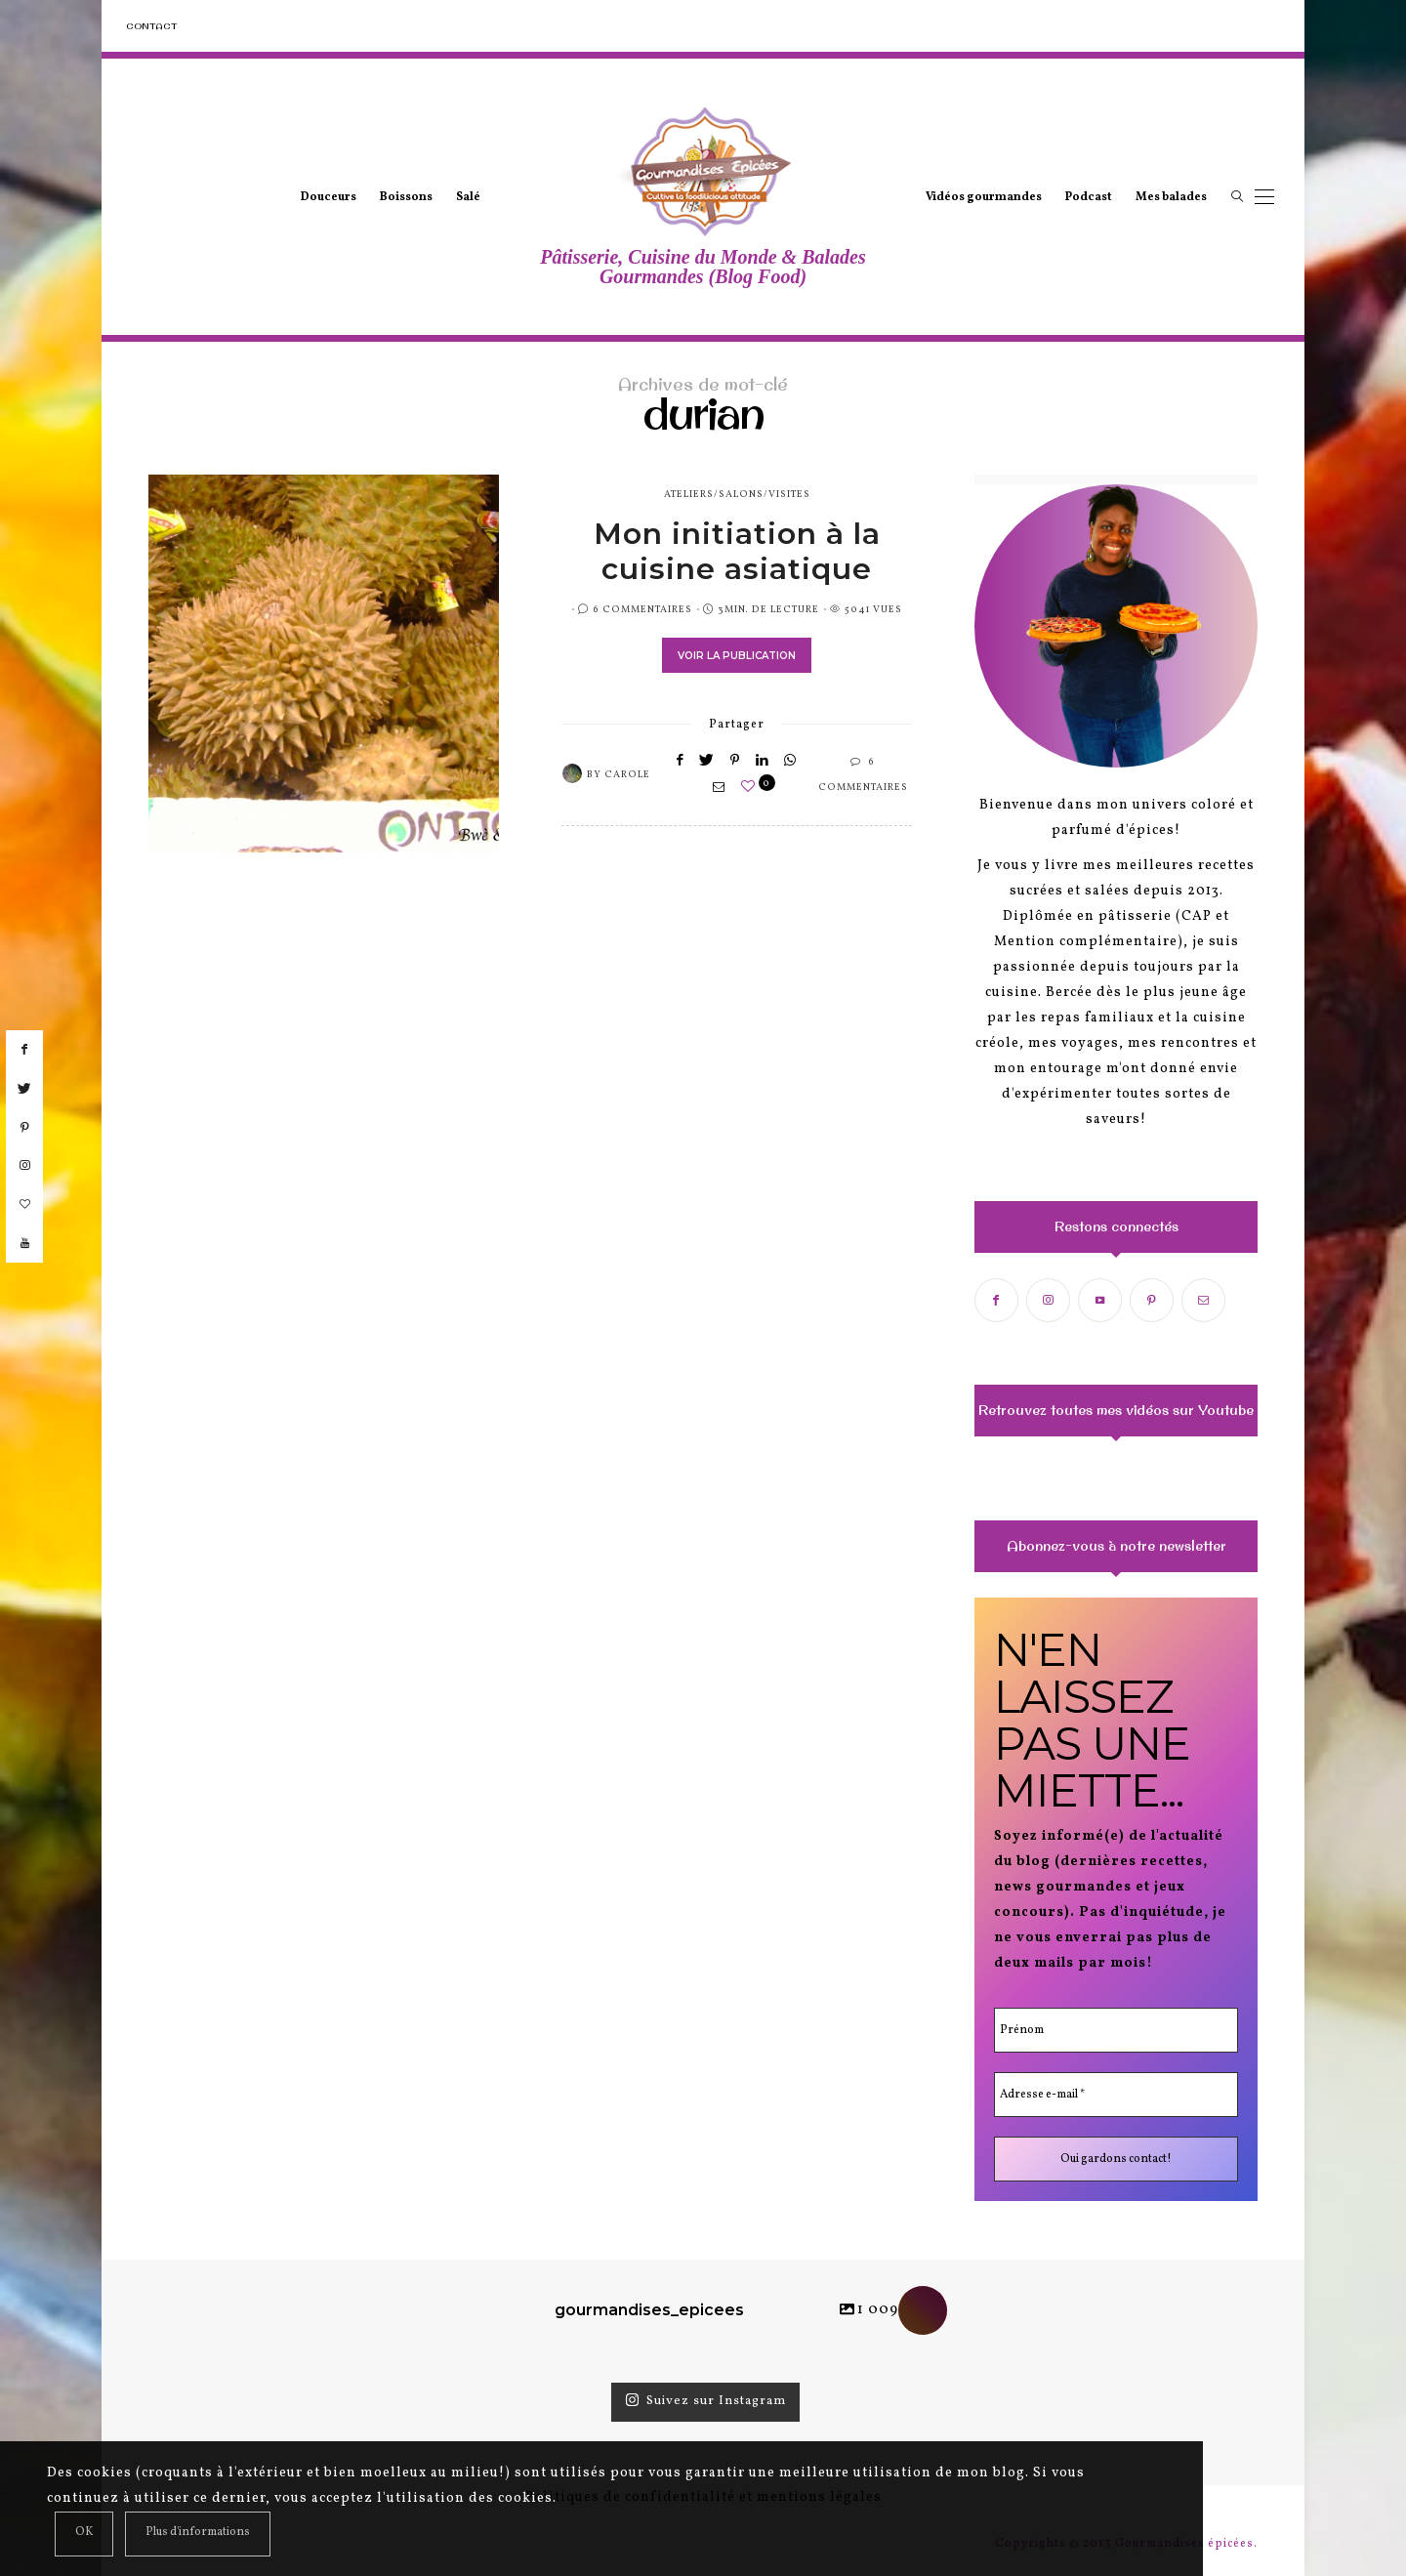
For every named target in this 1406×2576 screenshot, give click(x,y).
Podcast (1088, 197)
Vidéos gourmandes (984, 197)
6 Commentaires (642, 609)
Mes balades (1171, 197)
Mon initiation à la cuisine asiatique (737, 551)
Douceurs (328, 197)
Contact (151, 26)
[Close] (84, 2534)
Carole (627, 774)
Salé (468, 197)
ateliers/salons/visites (737, 494)
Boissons (406, 197)
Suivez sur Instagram (705, 2401)
